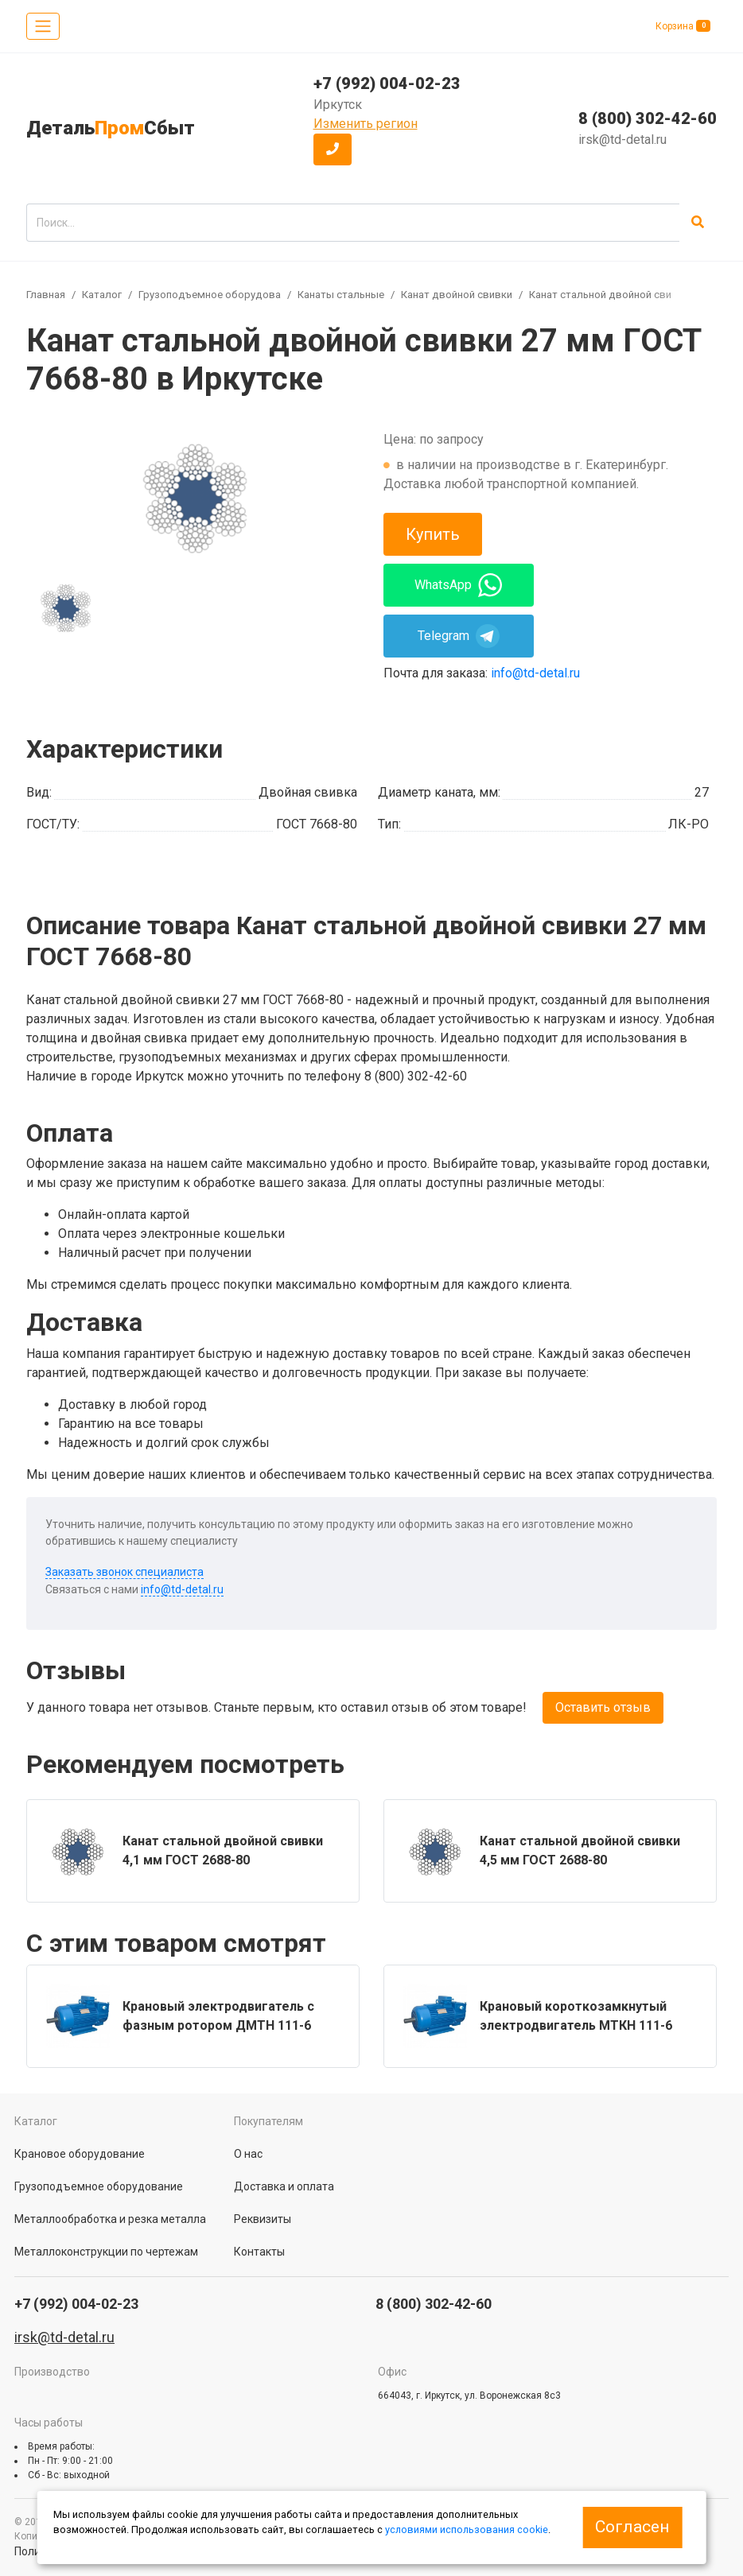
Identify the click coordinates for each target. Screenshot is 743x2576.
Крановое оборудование (79, 2153)
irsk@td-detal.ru (622, 139)
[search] (352, 223)
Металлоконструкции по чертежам (106, 2251)
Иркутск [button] (337, 104)
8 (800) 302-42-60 (647, 118)
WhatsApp (458, 585)
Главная (45, 295)
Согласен (632, 2526)
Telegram (459, 636)
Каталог (102, 295)
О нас (248, 2153)
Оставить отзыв (603, 1707)
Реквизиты (262, 2219)
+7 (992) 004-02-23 (387, 83)
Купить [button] (433, 534)
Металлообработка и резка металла (110, 2219)
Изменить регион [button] (365, 123)
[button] (332, 149)
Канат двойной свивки (456, 295)
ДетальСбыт (110, 128)
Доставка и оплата (284, 2186)
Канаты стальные (341, 295)
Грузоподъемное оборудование (218, 295)
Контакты (259, 2251)
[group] (193, 496)
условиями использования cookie (466, 2529)
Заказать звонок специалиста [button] (124, 1571)
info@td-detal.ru (535, 673)
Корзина (682, 26)
